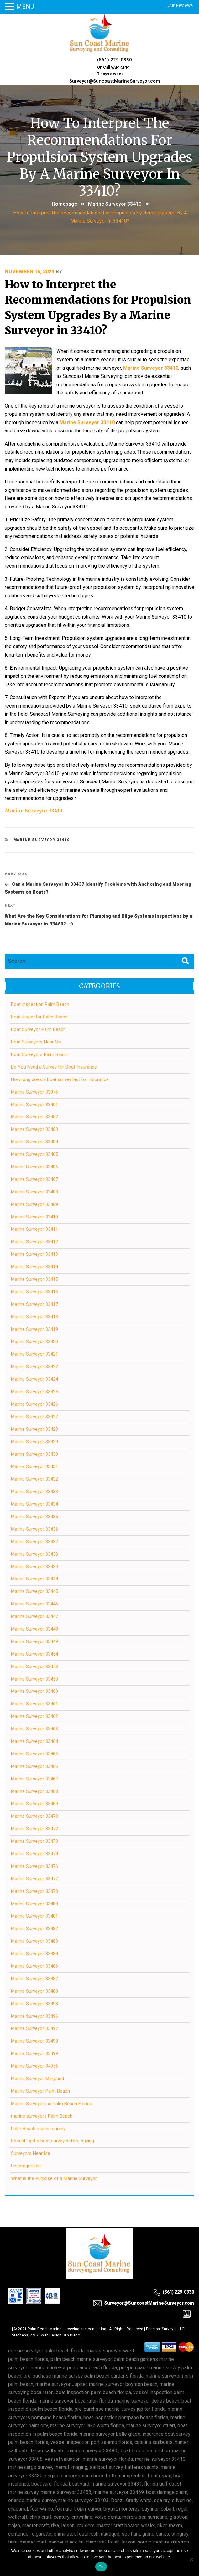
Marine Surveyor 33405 (34, 1154)
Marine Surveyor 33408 (34, 1192)
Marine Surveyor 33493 (34, 2004)
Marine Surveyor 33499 (34, 2053)
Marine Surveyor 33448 (34, 1629)
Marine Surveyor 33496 (34, 2016)
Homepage (64, 204)
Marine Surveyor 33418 (34, 1317)
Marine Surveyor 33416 (34, 1292)
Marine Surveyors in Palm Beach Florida (51, 2103)
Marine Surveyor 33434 (34, 1504)
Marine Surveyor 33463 (34, 1729)
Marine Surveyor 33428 (34, 1429)
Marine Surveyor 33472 (34, 1829)
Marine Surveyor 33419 (34, 1329)
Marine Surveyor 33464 (34, 1741)
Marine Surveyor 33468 (34, 1791)
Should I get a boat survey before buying (52, 2141)
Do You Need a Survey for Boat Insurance (54, 1067)
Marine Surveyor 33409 (34, 1204)
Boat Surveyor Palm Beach (38, 1029)
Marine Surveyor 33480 (34, 1904)
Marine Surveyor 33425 (34, 1391)
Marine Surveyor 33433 (34, 1491)
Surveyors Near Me (30, 2153)
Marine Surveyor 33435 (34, 1516)
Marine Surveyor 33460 (34, 1691)
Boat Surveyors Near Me (36, 1042)
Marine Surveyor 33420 (34, 1341)
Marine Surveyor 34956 (34, 2066)
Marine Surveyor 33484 (34, 1953)
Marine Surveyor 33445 (34, 1591)
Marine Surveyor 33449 (34, 1641)
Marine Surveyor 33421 (34, 1354)
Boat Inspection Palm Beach (40, 1004)
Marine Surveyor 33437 (34, 1541)
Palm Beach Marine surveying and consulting (67, 2329)
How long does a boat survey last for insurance (60, 1079)
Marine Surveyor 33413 (34, 1254)
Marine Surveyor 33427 (34, 1416)
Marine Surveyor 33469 (34, 1803)
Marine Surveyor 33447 (34, 1616)
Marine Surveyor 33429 (34, 1442)
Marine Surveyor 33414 (34, 1267)
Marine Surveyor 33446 (34, 1604)
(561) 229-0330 (114, 60)
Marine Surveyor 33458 (34, 1666)
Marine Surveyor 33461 (34, 1704)
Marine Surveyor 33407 (34, 1179)
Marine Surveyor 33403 (34, 1129)
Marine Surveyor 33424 (34, 1379)
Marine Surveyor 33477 (34, 1879)
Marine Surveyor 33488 (34, 1991)
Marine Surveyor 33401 (34, 1104)
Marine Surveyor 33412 (34, 1241)
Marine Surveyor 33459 (34, 1679)
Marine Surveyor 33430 (34, 1454)
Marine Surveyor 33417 (34, 1304)
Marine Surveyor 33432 (34, 1479)
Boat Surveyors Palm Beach (39, 1054)
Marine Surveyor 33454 (34, 1654)
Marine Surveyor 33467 (34, 1779)
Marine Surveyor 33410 (114, 204)
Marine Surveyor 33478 (34, 1891)
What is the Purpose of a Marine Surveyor (54, 2178)
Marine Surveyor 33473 (34, 1841)
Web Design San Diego (60, 2335)
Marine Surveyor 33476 (34, 1866)
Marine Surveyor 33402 (34, 1117)
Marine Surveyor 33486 (34, 1966)
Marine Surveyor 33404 (34, 1142)
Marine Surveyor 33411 (34, 1229)
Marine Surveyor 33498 (34, 2041)
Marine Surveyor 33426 (34, 1404)
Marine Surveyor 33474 (34, 1854)
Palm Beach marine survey (38, 2128)
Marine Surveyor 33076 (34, 1092)
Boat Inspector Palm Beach (39, 1017)
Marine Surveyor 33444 (34, 1579)
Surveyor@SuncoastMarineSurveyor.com (114, 81)
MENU (25, 6)
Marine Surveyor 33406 (34, 1167)
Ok (101, 2566)
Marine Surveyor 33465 (34, 1754)
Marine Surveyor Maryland (37, 2078)
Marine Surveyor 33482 (34, 1928)
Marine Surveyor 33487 (34, 1978)
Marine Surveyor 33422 (34, 1366)
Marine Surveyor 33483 (34, 1941)
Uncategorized (26, 2166)
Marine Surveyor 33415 (34, 1279)
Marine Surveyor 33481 (34, 1916)
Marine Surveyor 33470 (34, 1816)
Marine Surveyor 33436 (34, 1529)
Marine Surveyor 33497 (34, 2028)
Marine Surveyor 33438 (34, 1554)
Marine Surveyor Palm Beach (40, 2091)
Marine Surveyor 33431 (34, 1466)
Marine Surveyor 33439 (34, 1566)
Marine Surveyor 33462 (34, 1716)
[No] (191, 2559)
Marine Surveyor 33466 (34, 1766)
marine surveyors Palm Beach (41, 2116)
